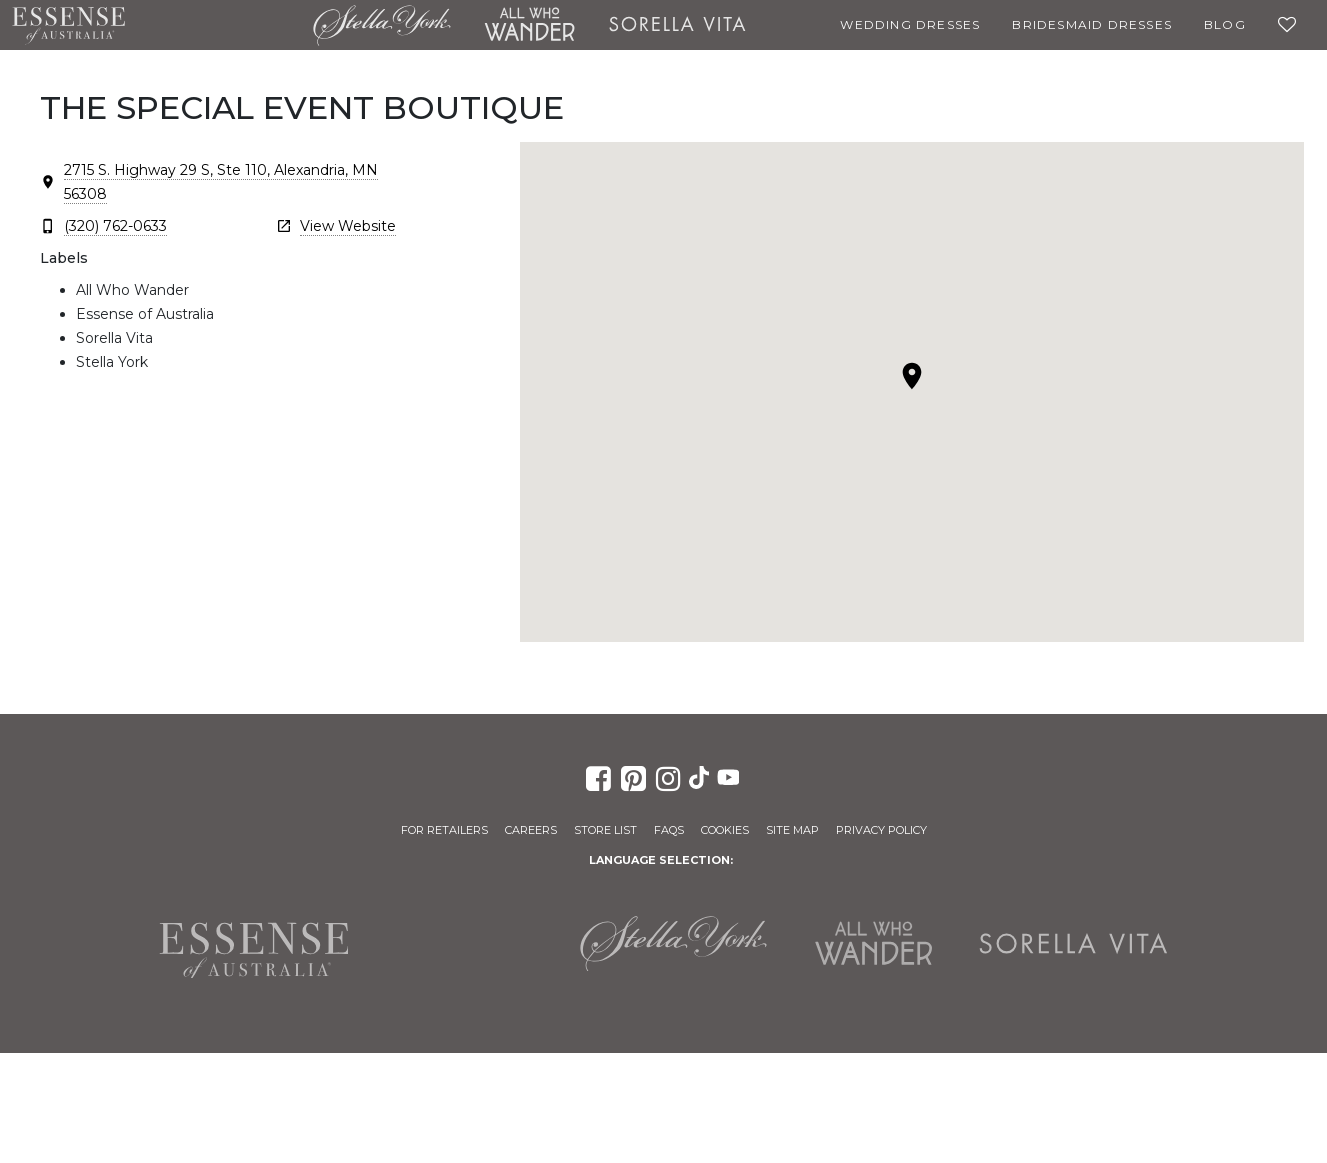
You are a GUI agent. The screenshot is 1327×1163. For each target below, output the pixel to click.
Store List (605, 830)
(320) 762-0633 (115, 226)
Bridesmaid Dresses (1092, 24)
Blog (1225, 24)
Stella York (382, 25)
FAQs (669, 830)
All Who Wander (529, 25)
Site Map (792, 830)
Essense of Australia (68, 25)
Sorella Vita (677, 25)
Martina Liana (219, 25)
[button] (912, 376)
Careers (531, 830)
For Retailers (444, 830)
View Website (348, 226)
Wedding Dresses (910, 24)
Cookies (725, 830)
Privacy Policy (881, 830)
